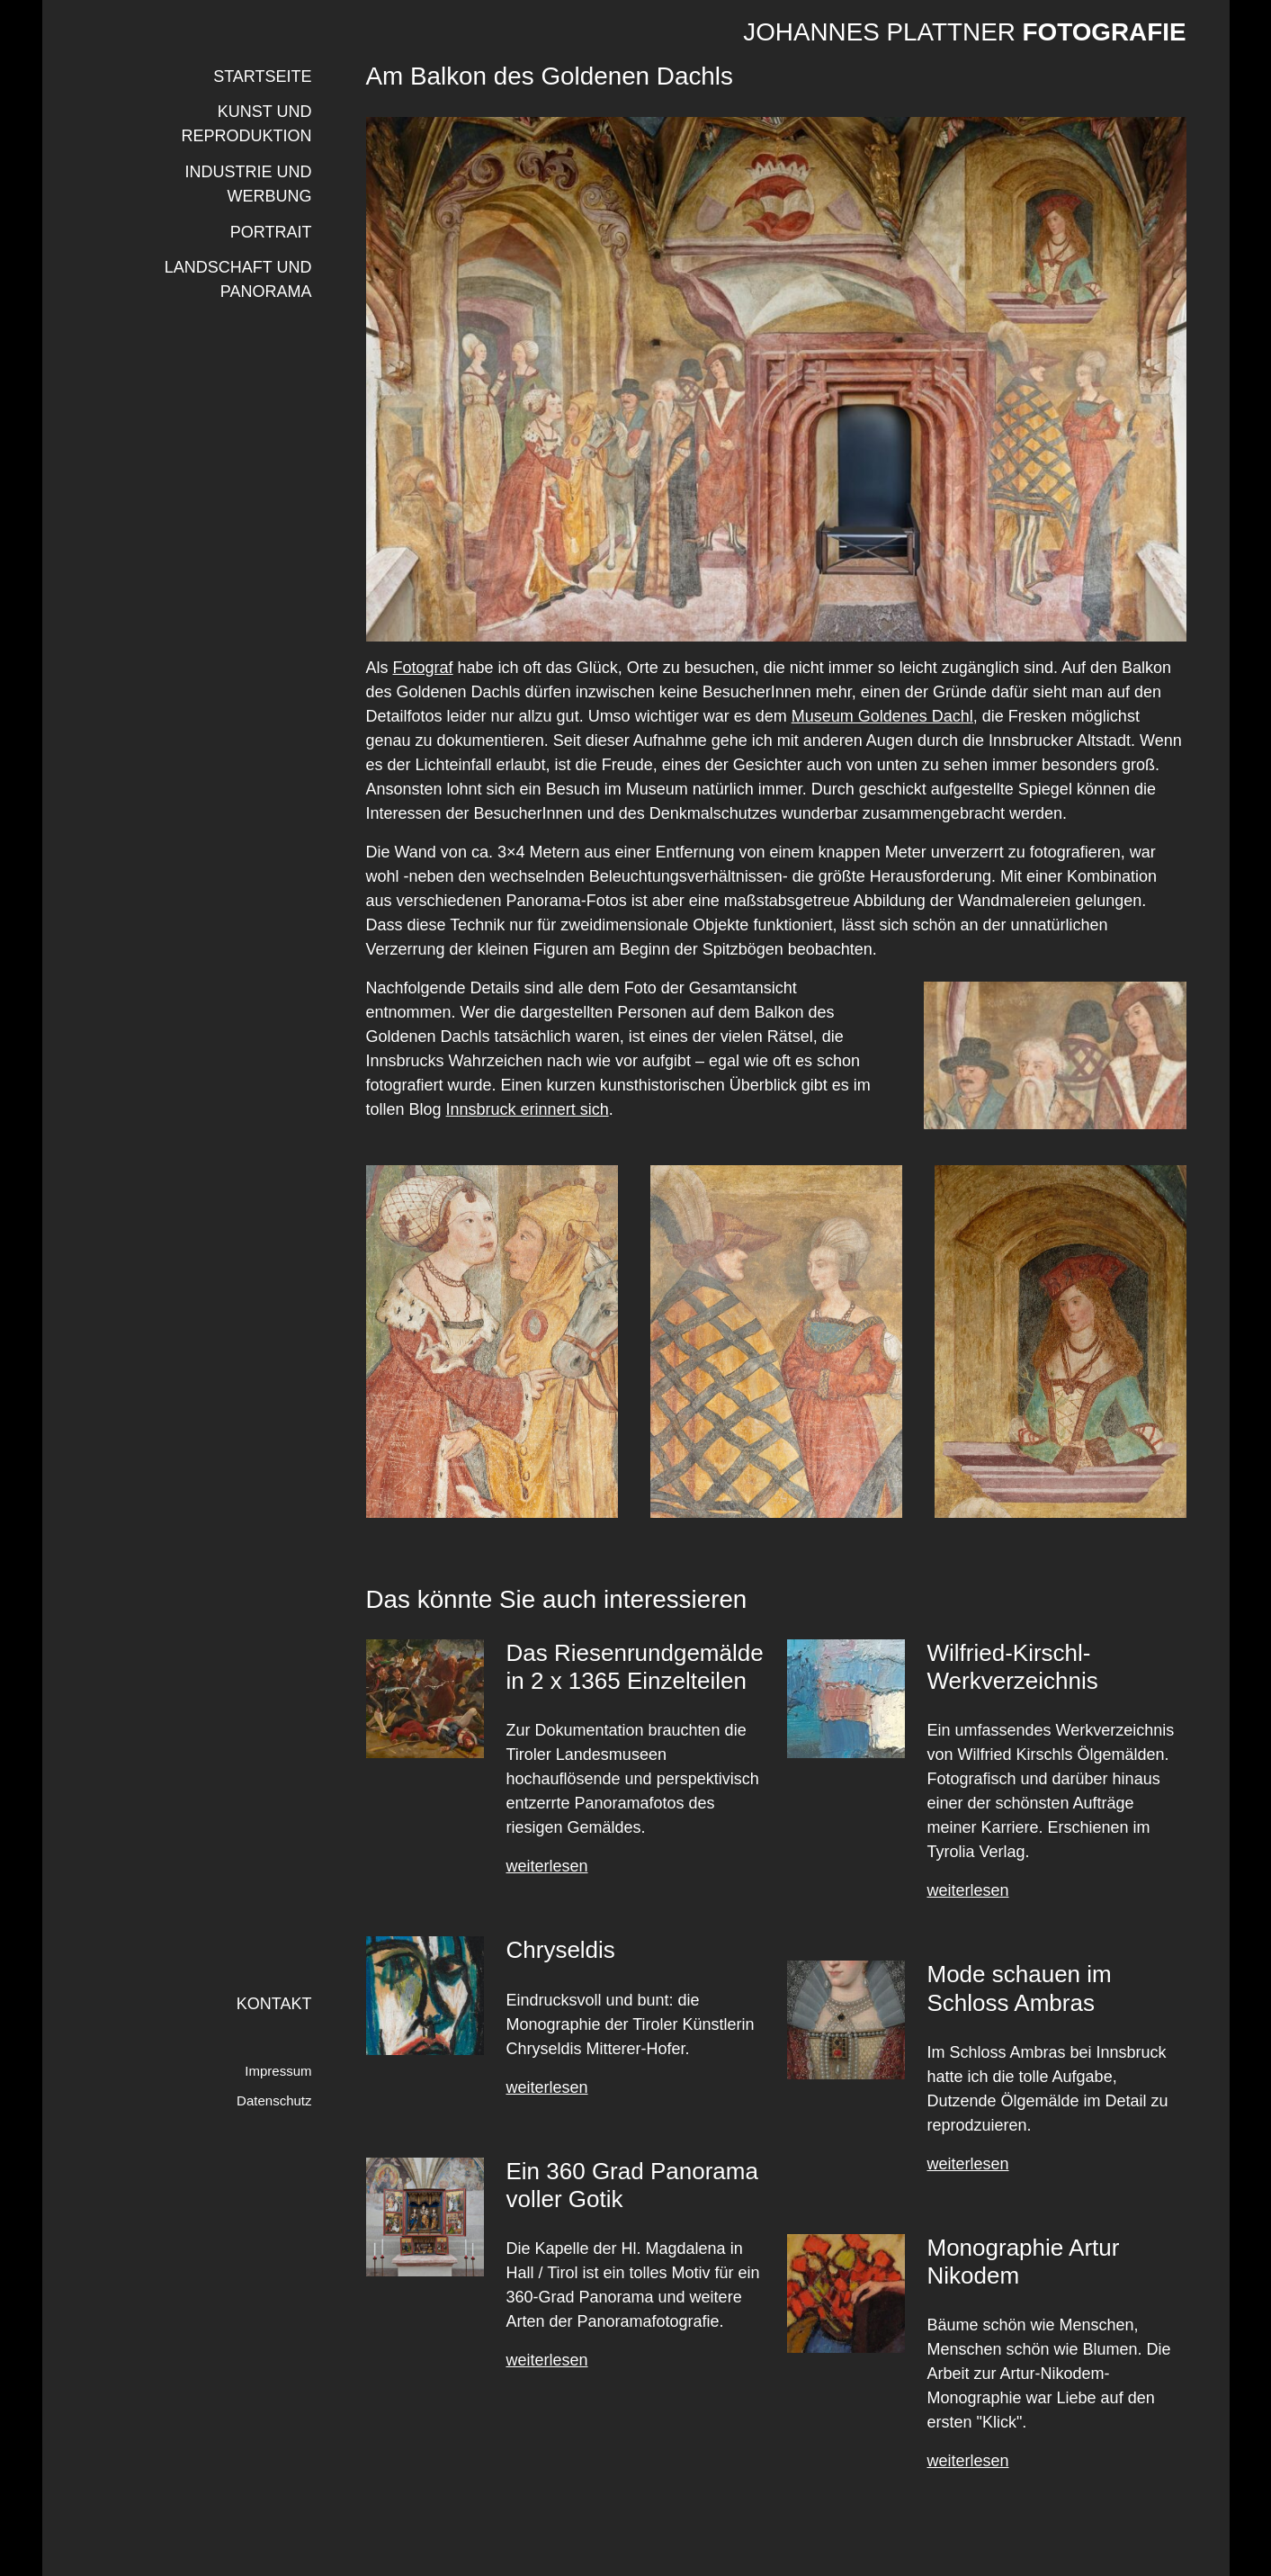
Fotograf (423, 668)
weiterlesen (546, 1866)
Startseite (262, 76)
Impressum (278, 2070)
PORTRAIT (271, 232)
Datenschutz (274, 2100)
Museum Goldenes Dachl (882, 716)
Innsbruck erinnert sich (527, 1109)
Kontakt (274, 2004)
